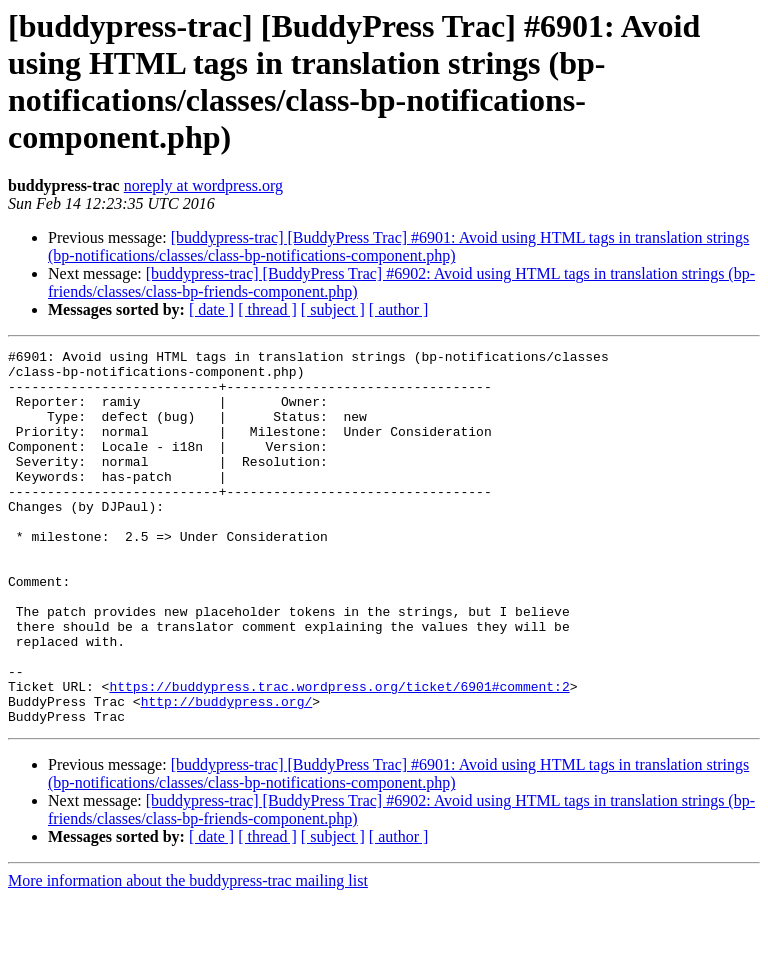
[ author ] (399, 309)
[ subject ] (333, 309)
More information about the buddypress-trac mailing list (188, 955)
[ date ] (211, 309)
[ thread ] (267, 309)
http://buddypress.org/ (227, 773)
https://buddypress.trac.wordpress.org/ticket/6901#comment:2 (339, 755)
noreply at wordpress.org (203, 185)
